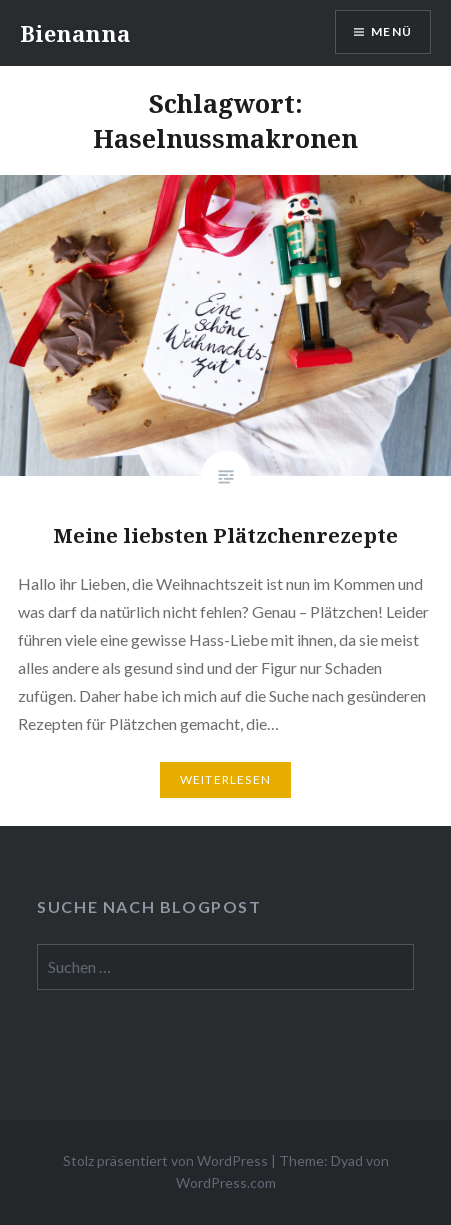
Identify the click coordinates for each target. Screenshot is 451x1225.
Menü (391, 31)
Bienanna (75, 33)
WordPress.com (226, 1182)
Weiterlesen (225, 779)
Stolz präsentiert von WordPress (165, 1160)
